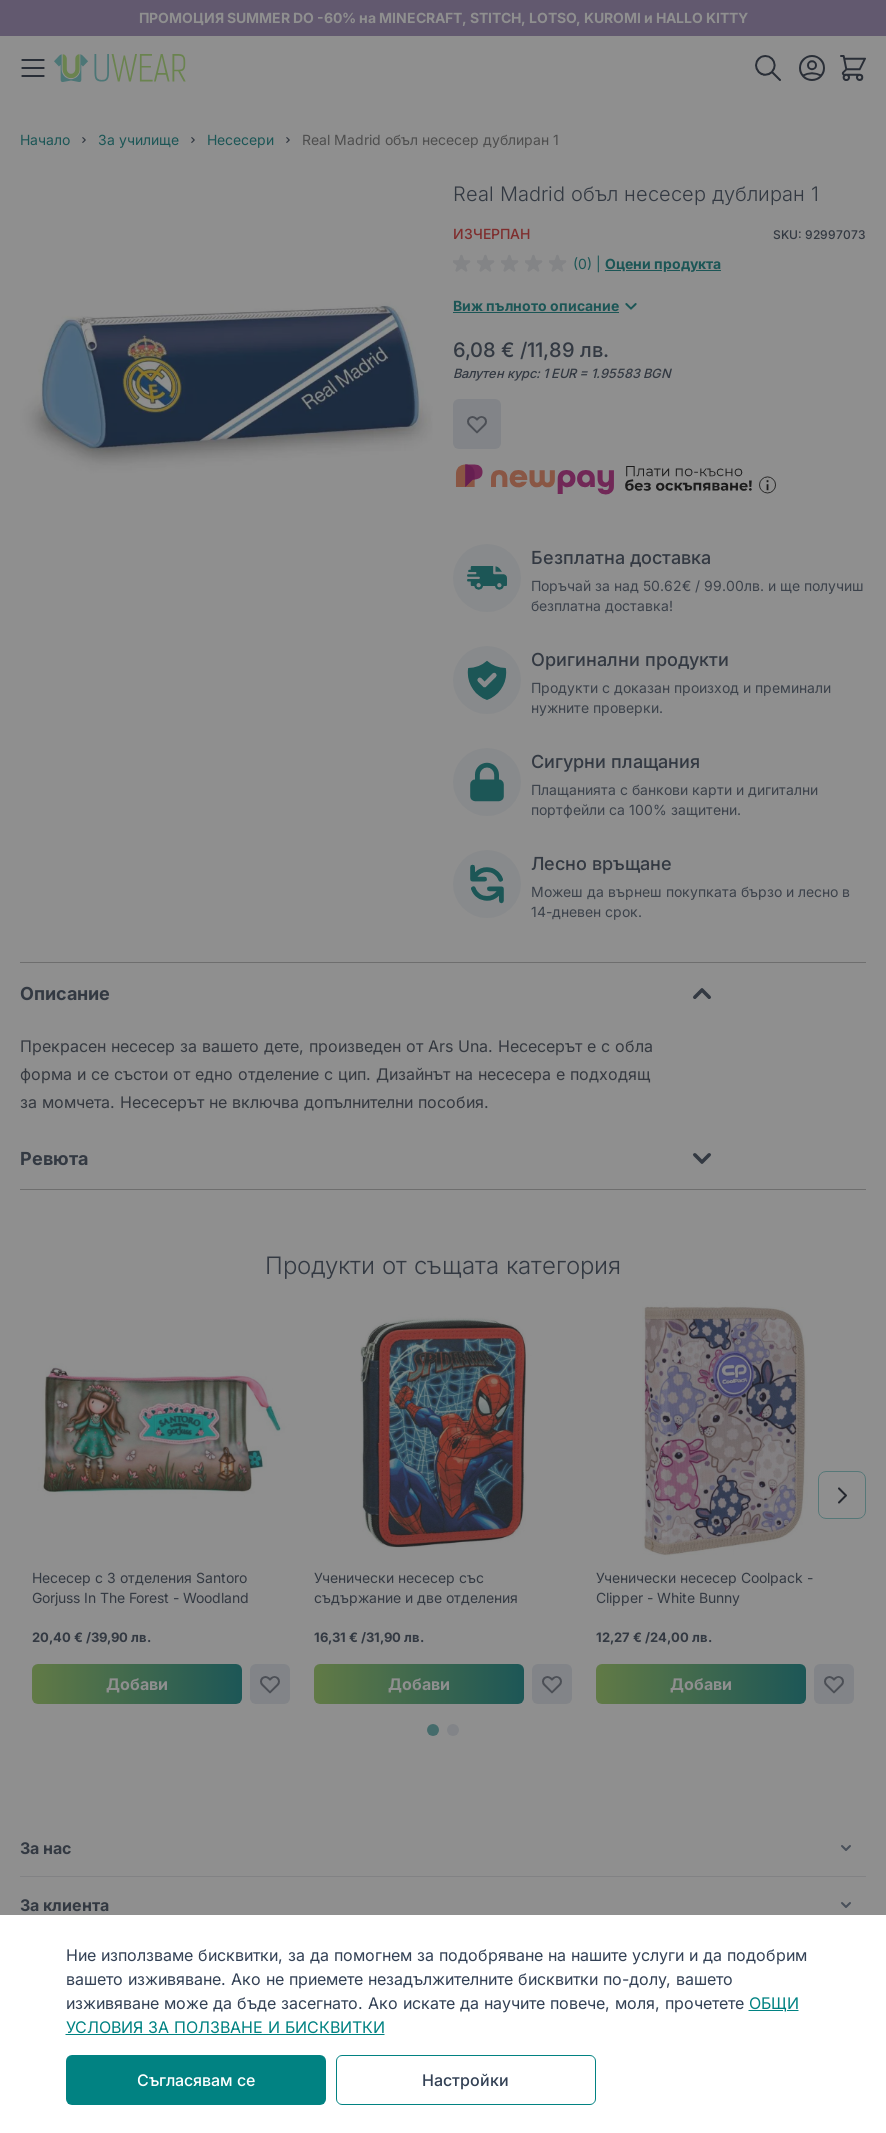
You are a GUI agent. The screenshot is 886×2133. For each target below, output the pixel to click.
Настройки (465, 2080)
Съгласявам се (196, 2080)
